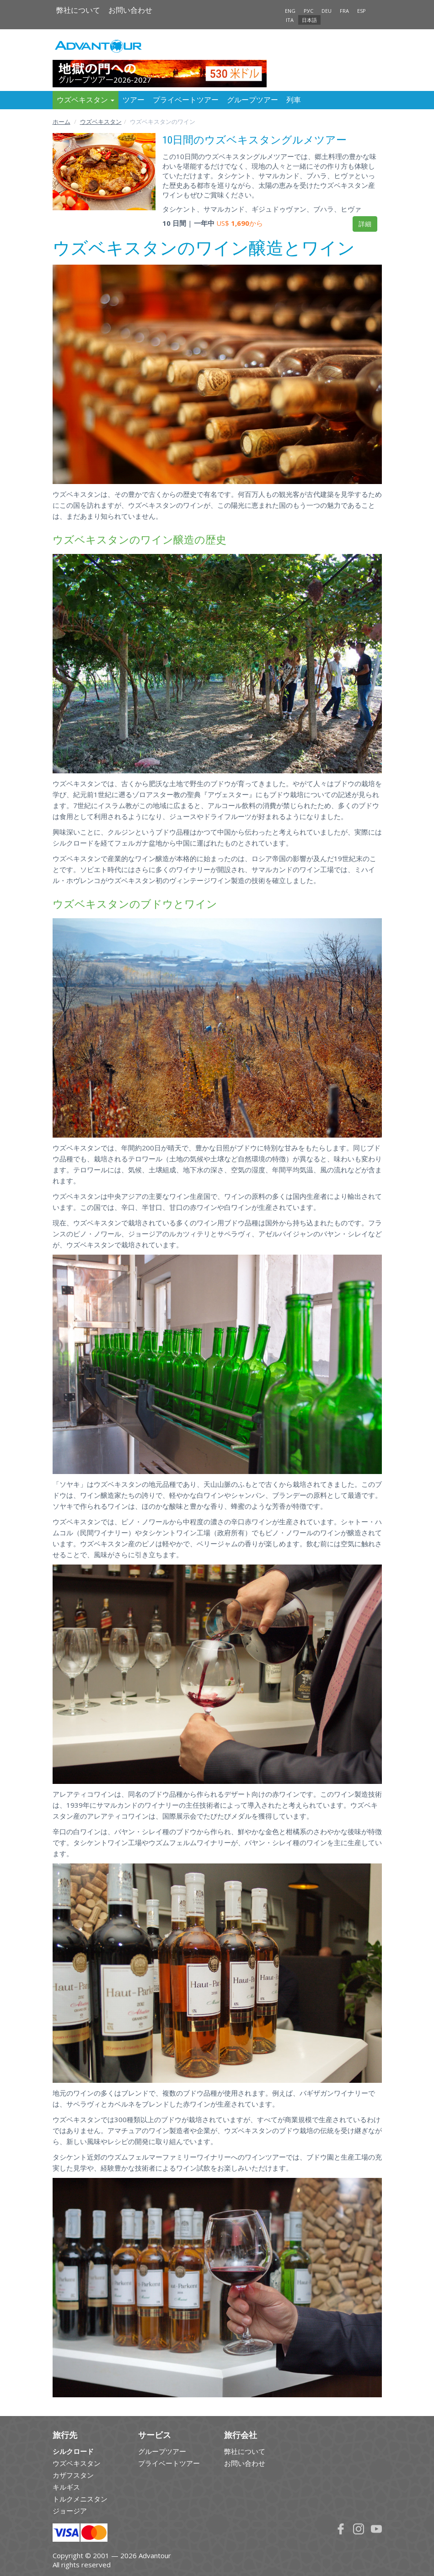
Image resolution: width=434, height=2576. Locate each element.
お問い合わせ (130, 10)
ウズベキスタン (101, 121)
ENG (290, 10)
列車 (293, 100)
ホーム (61, 121)
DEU (326, 10)
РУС (308, 10)
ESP (361, 10)
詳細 (365, 223)
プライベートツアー (186, 100)
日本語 (309, 19)
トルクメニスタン (80, 2498)
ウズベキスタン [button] (85, 100)
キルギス (66, 2486)
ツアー (134, 100)
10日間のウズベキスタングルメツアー (254, 140)
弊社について (78, 10)
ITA (290, 19)
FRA (344, 10)
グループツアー (252, 100)
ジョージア (70, 2510)
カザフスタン (73, 2475)
